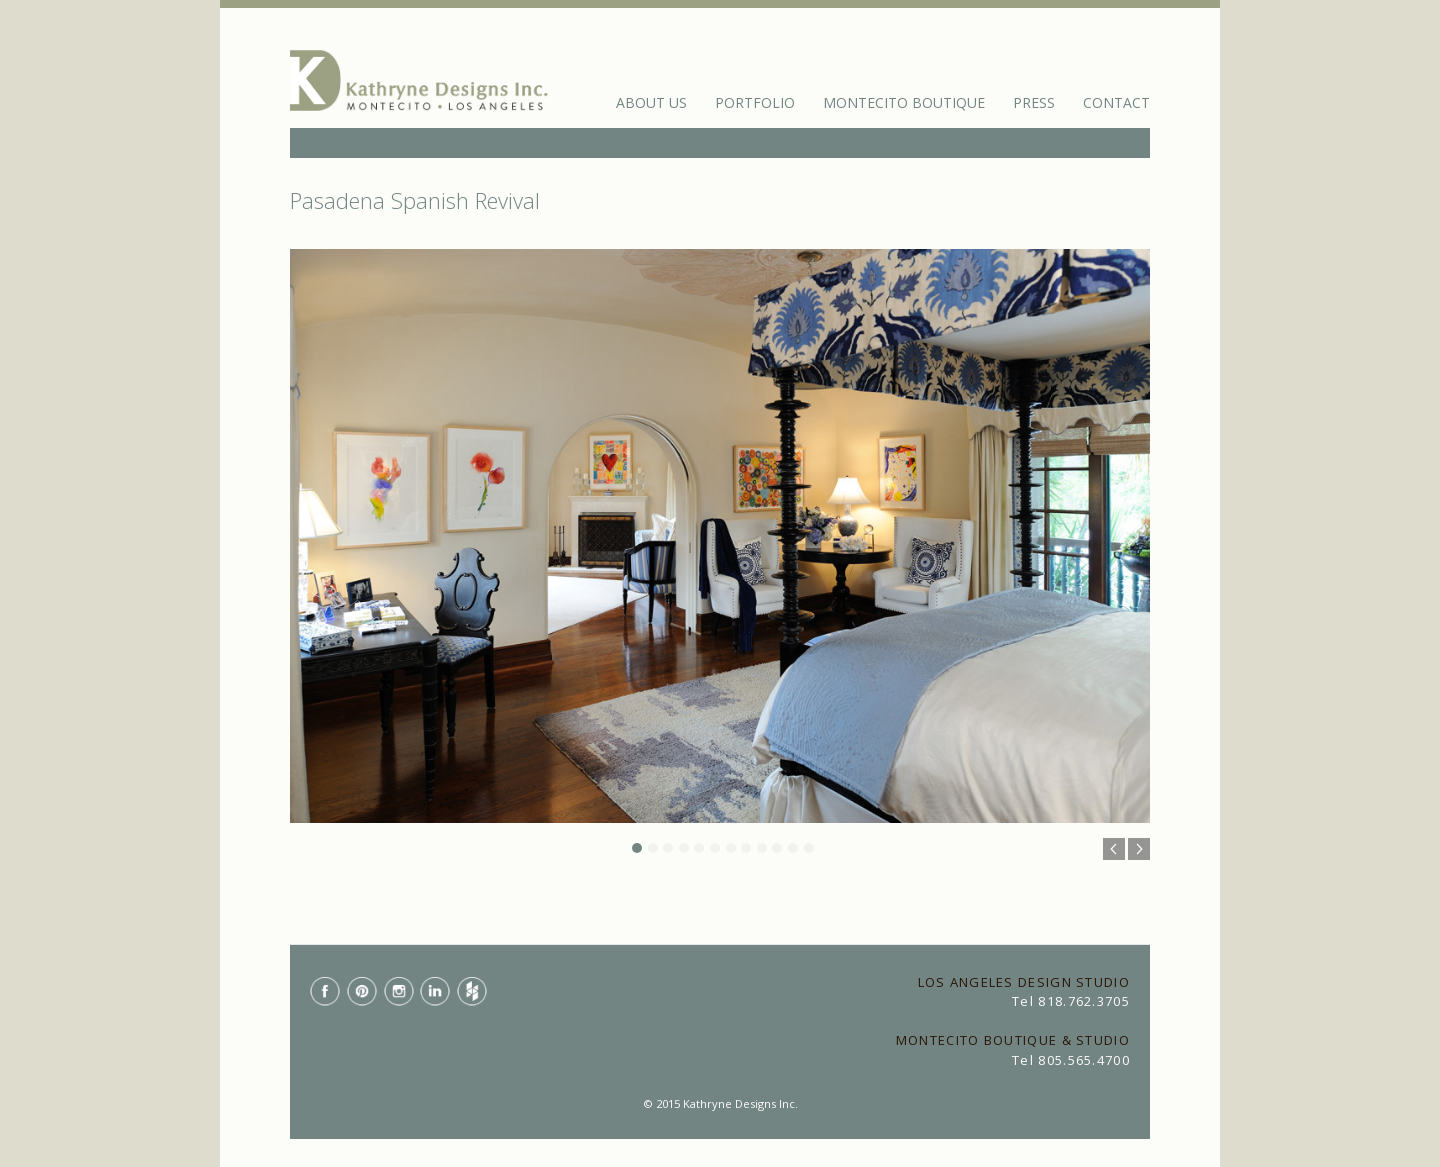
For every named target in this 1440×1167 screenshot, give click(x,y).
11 (793, 848)
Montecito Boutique (904, 102)
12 (809, 848)
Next (1139, 849)
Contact (1116, 102)
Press (1034, 102)
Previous (1114, 849)
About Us (651, 102)
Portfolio (755, 102)
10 (777, 848)
